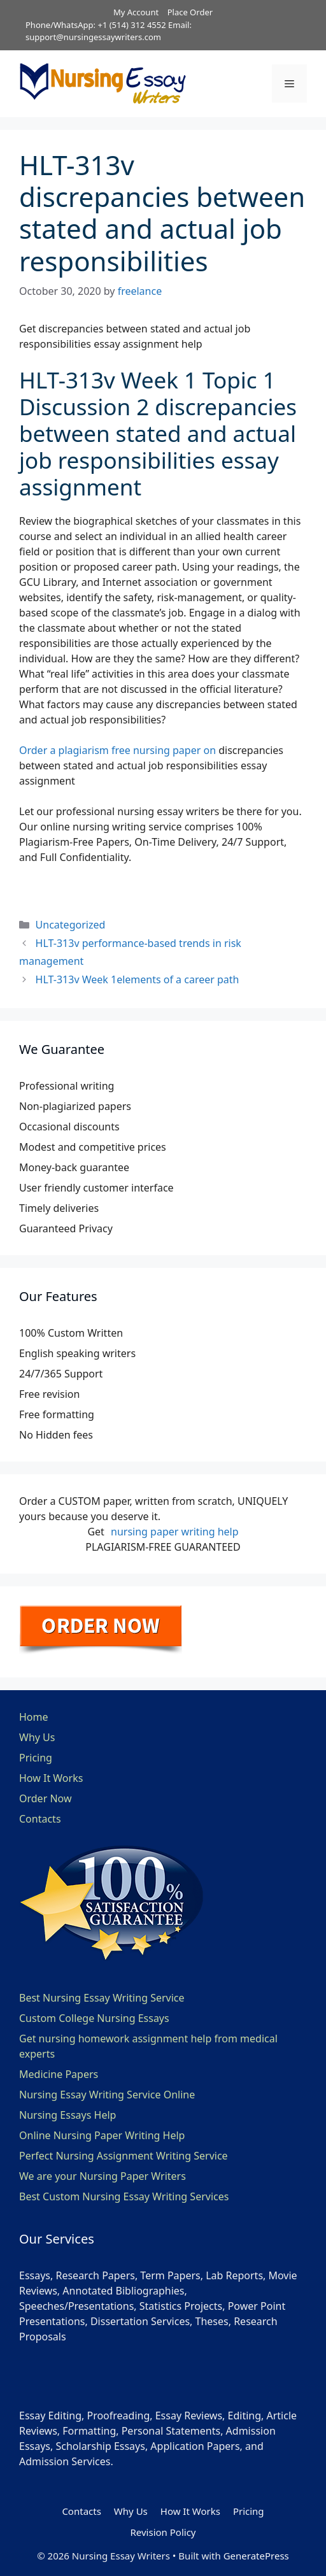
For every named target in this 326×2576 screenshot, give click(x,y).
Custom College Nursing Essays (94, 2018)
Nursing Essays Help (67, 2115)
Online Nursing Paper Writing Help (102, 2135)
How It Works (51, 1778)
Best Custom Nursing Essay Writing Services (124, 2196)
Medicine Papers (58, 2074)
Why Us (37, 1737)
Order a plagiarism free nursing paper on (117, 750)
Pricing (35, 1758)
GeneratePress (256, 2555)
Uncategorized (71, 925)
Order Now (45, 1798)
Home (33, 1717)
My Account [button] (136, 12)
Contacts (40, 1819)
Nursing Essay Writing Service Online (107, 2095)
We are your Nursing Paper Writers (102, 2176)
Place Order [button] (190, 12)
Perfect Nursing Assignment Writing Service (123, 2156)
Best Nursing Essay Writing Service (102, 1998)
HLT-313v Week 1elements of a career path (137, 979)
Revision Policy (162, 2532)
